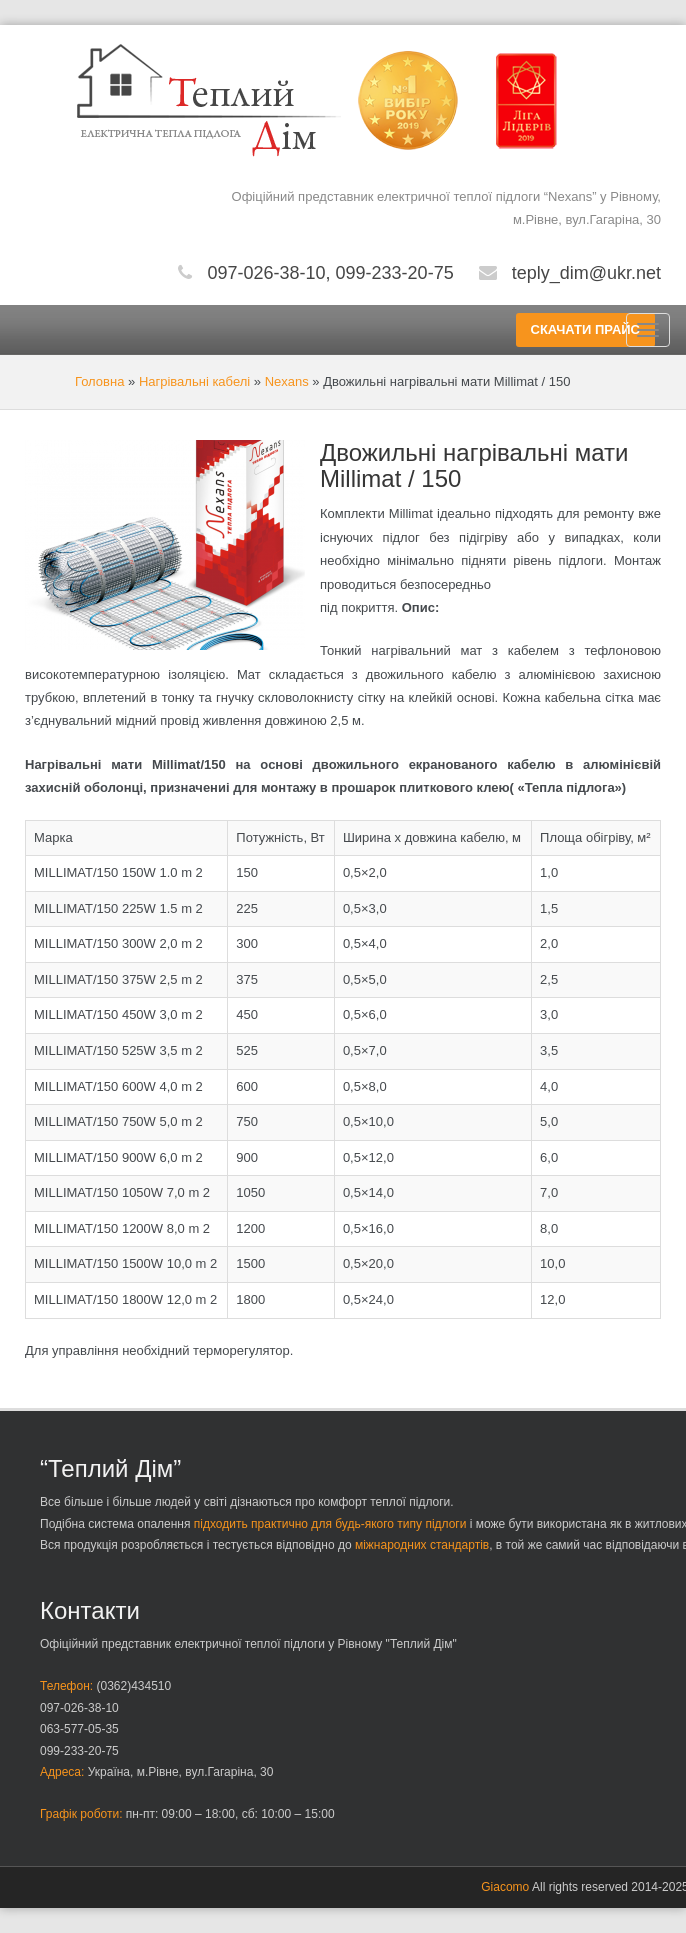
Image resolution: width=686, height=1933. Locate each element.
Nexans (287, 381)
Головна (99, 381)
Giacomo (505, 1887)
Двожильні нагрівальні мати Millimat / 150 (474, 465)
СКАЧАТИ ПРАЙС (585, 329)
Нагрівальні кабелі (194, 381)
